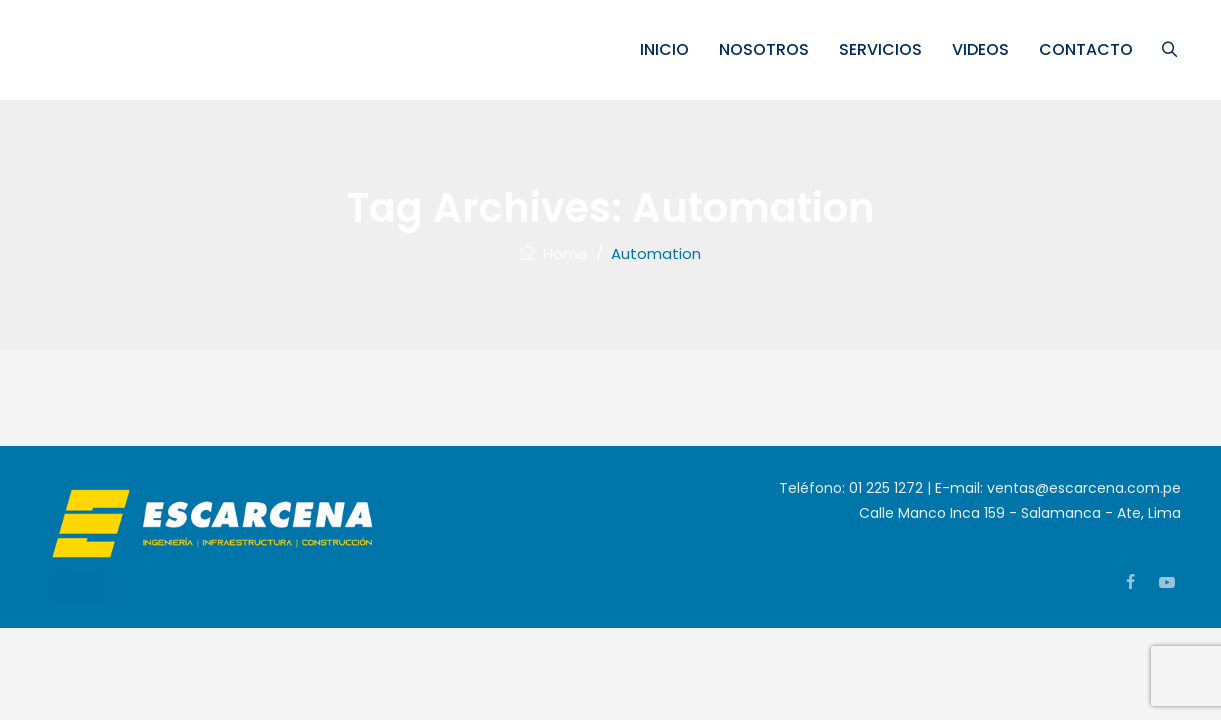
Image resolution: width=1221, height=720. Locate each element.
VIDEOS (983, 49)
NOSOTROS (767, 49)
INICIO (667, 49)
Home (554, 253)
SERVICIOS (883, 49)
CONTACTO (1089, 49)
